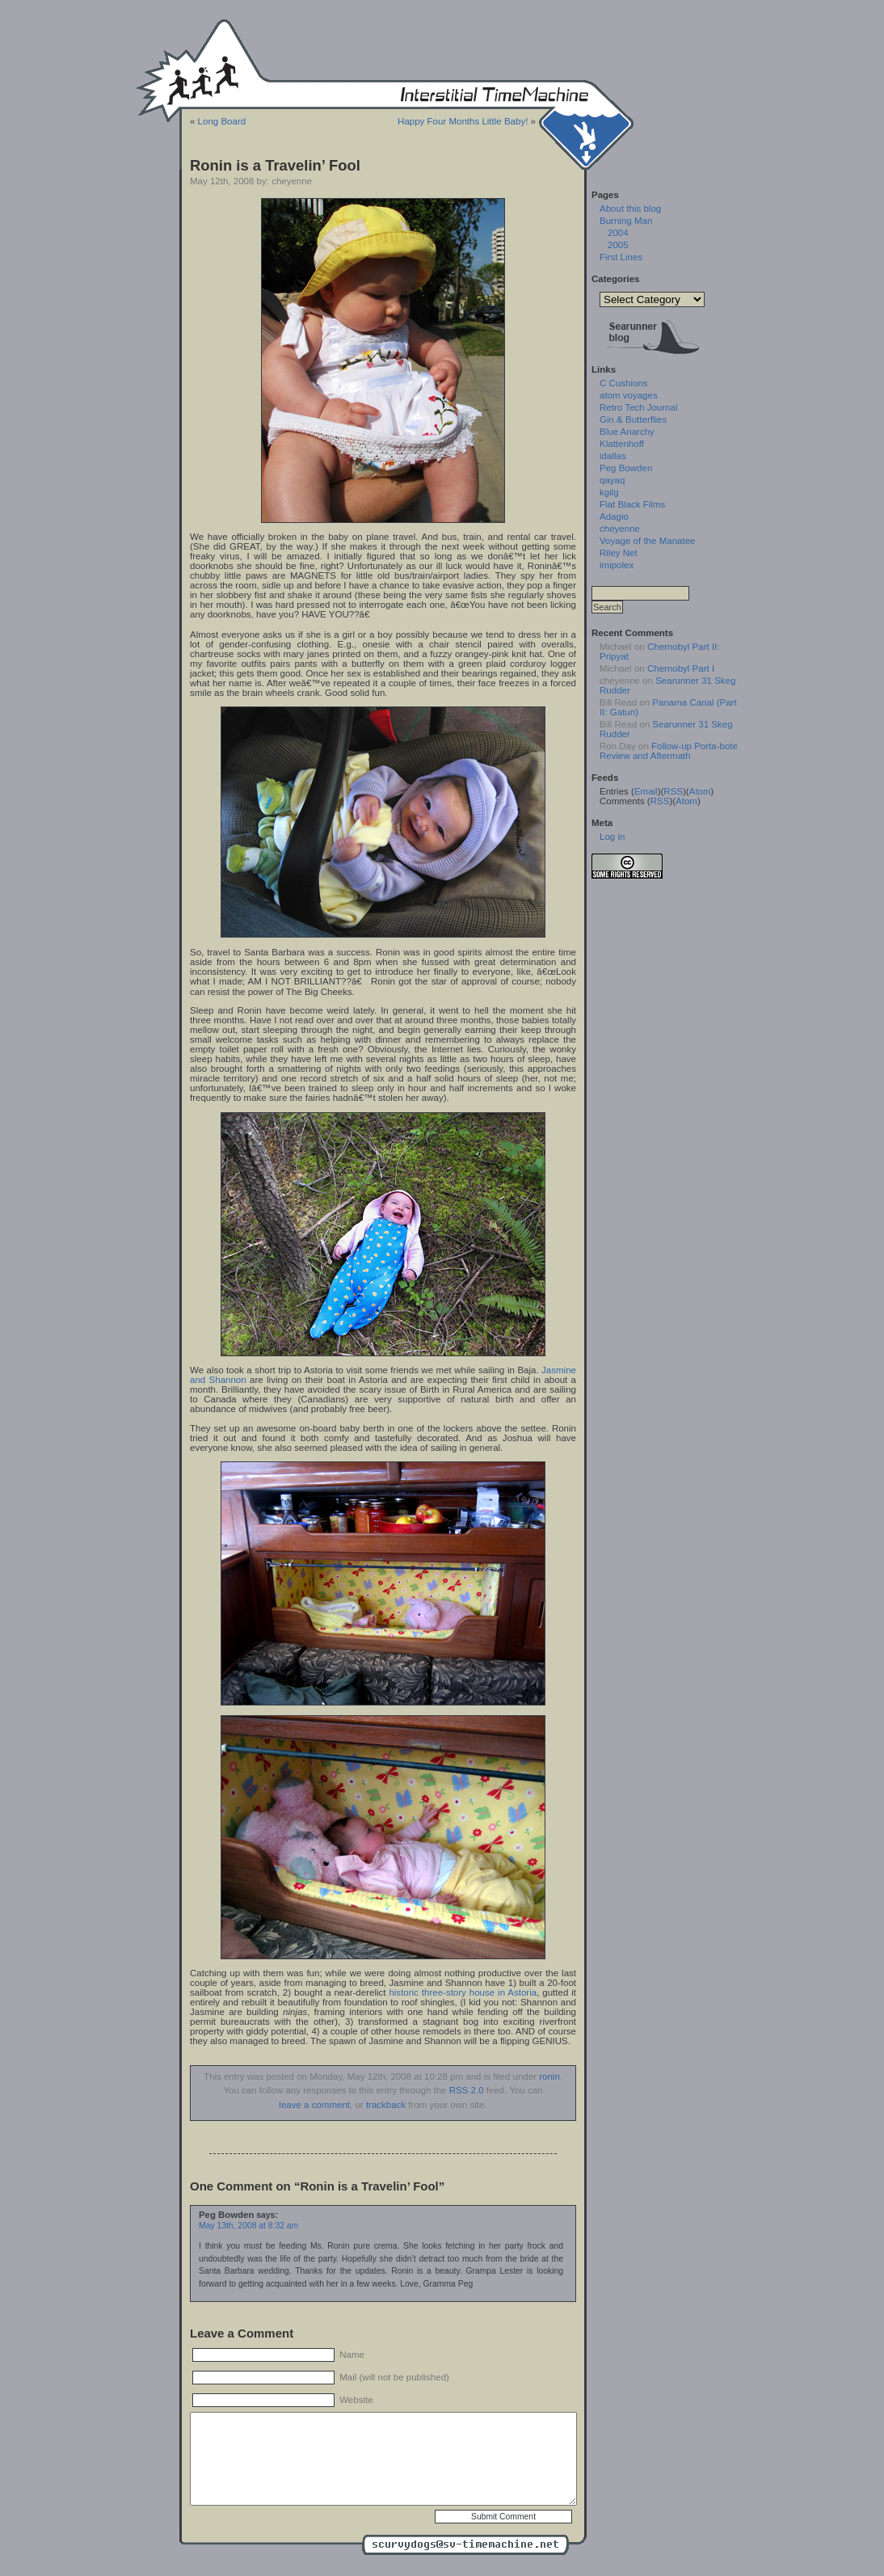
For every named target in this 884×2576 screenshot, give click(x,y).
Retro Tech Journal (638, 407)
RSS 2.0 (466, 2090)
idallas (613, 456)
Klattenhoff (622, 444)
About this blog (630, 208)
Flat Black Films (632, 504)
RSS (673, 791)
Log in (612, 836)
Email (646, 791)
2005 (618, 245)
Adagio (614, 516)
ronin (549, 2076)
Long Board (222, 121)
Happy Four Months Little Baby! (463, 121)
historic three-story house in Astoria (463, 1992)
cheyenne (620, 528)
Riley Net (619, 553)
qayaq (612, 480)
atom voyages (629, 395)
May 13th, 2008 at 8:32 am (248, 2225)
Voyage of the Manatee (647, 541)
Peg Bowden (626, 468)
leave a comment (314, 2105)
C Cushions (624, 383)
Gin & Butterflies (633, 419)
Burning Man (626, 221)
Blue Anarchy (627, 431)
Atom (700, 791)
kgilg (609, 492)
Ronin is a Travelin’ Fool (275, 165)
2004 (618, 233)
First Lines (621, 257)
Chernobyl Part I (680, 668)
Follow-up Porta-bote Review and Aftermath (669, 751)
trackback (386, 2105)
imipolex (617, 565)
